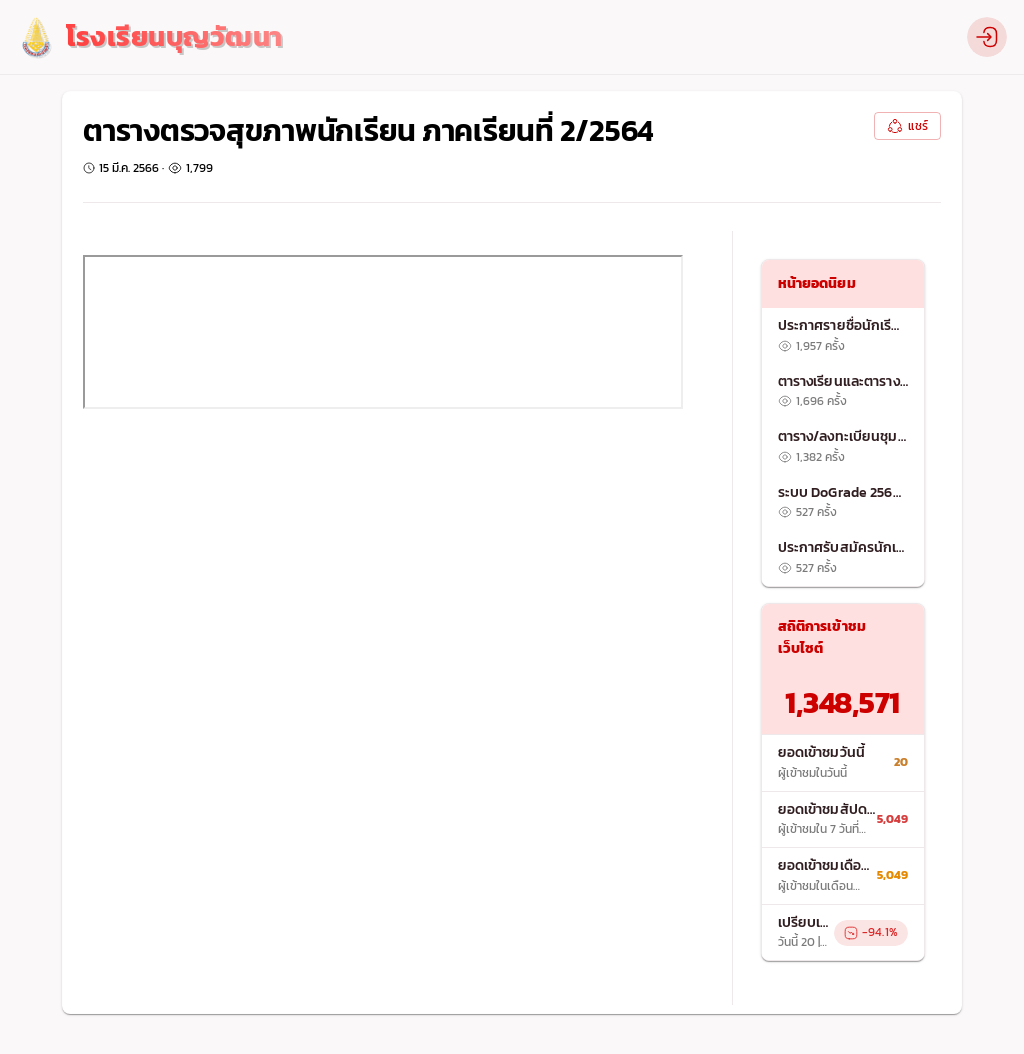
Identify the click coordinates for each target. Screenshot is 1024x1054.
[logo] (149, 37)
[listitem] (843, 336)
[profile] (987, 37)
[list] (843, 447)
